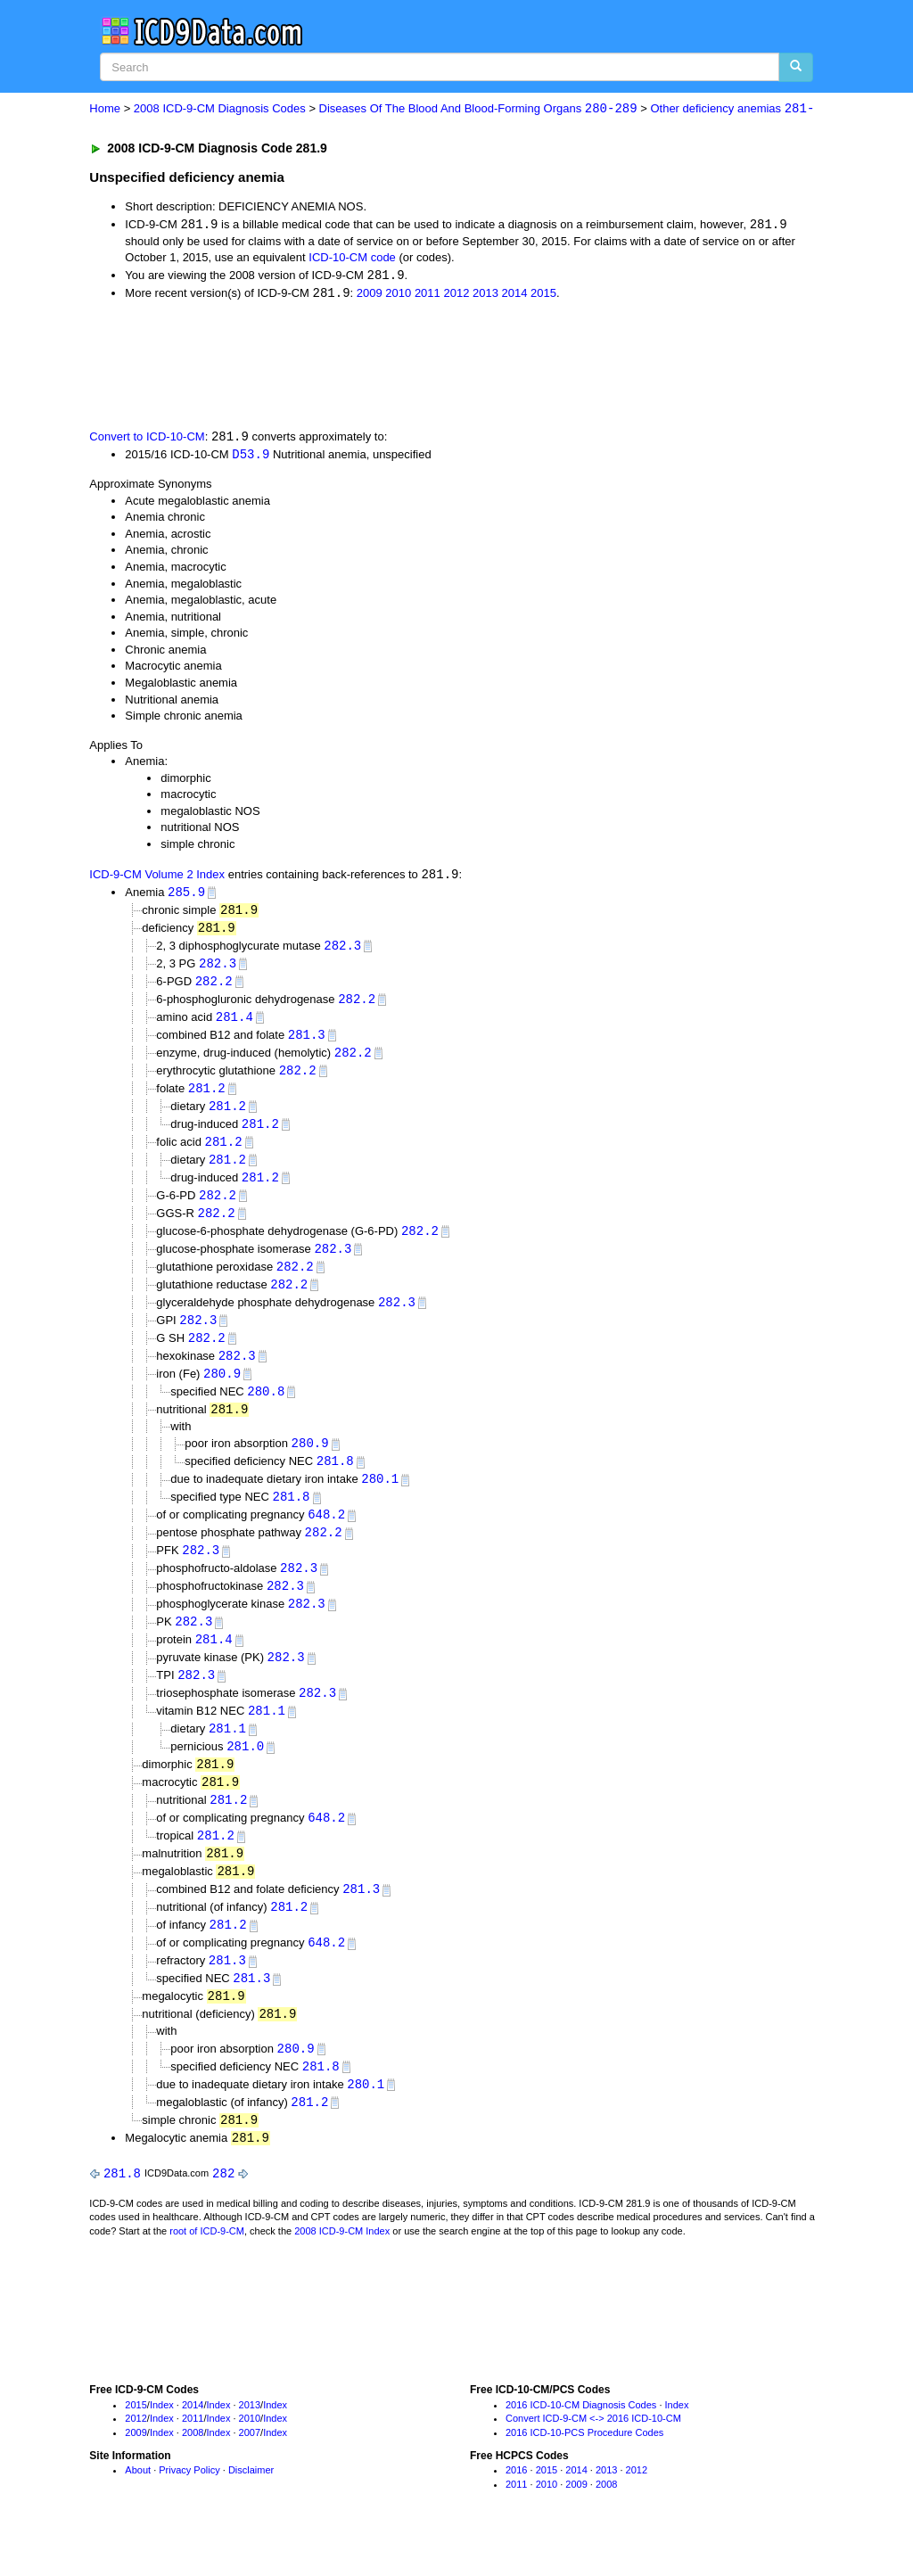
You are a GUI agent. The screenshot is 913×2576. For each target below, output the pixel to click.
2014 (515, 294)
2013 (485, 294)
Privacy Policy (189, 2508)
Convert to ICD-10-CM (146, 439)
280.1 (380, 1498)
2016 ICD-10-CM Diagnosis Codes (581, 2443)
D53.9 (250, 457)
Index (162, 2443)
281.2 (207, 1097)
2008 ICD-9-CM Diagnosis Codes (220, 109)
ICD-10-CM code (352, 258)
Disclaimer (251, 2508)
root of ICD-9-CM (206, 2269)
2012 (456, 294)
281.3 (306, 1041)
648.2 (326, 1535)
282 (223, 2210)
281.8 (335, 1480)
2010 (398, 294)
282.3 (342, 950)
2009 (369, 294)
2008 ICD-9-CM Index (342, 2269)
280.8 (265, 1408)
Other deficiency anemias (732, 109)
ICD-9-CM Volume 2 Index (157, 878)
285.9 (186, 895)
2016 (516, 2508)
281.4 (234, 1023)
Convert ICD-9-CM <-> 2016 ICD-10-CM (593, 2457)
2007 (249, 2470)
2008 (192, 2470)
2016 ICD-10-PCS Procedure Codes (584, 2470)
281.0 (245, 1773)
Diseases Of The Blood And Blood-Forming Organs (478, 109)
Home (104, 109)
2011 (427, 294)
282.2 (214, 986)
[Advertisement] (407, 365)
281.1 (266, 1736)
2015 (543, 294)
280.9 (222, 1390)
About (138, 2508)
